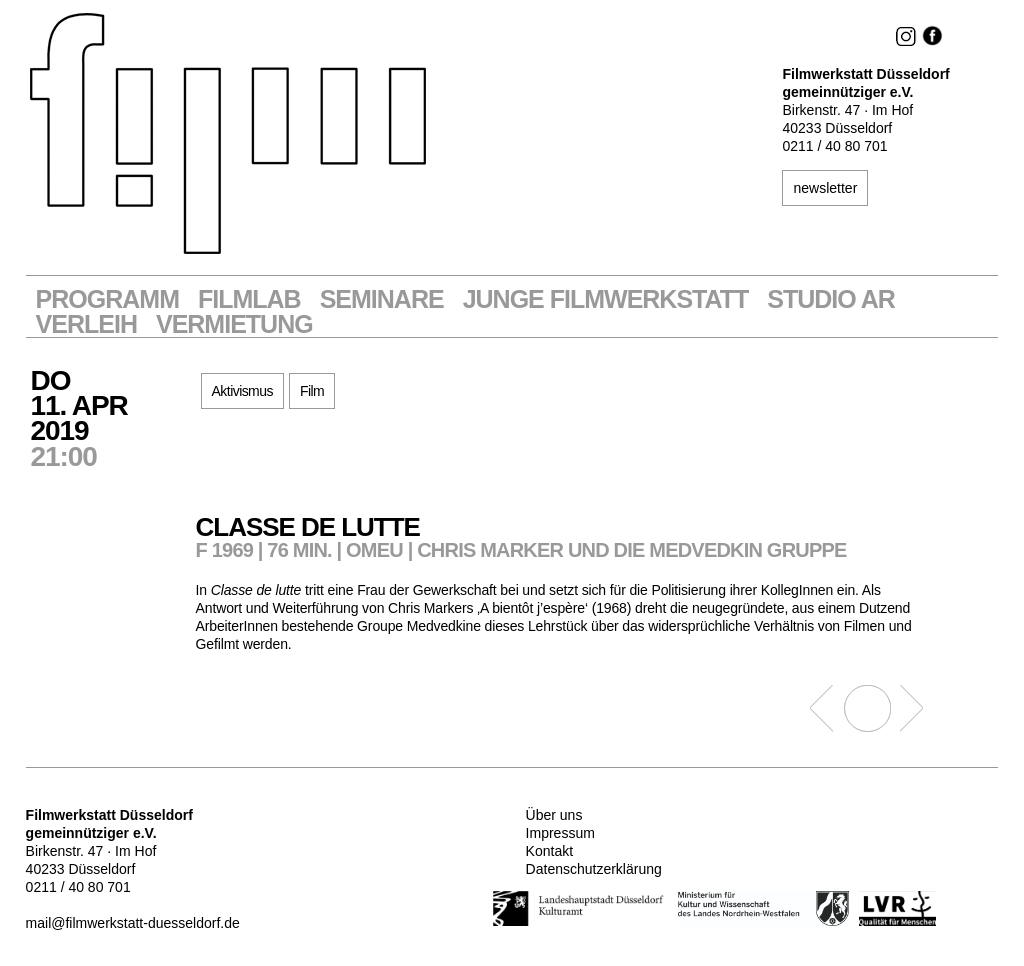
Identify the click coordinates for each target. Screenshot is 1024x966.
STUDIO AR (831, 299)
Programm (107, 299)
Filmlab (249, 299)
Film (312, 391)
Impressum (560, 833)
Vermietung (234, 324)
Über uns (554, 815)
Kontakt (549, 851)
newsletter (825, 188)
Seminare (382, 299)
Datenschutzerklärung (594, 869)
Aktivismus (242, 391)
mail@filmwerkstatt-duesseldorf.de (133, 923)
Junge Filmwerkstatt (606, 299)
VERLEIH (86, 324)
